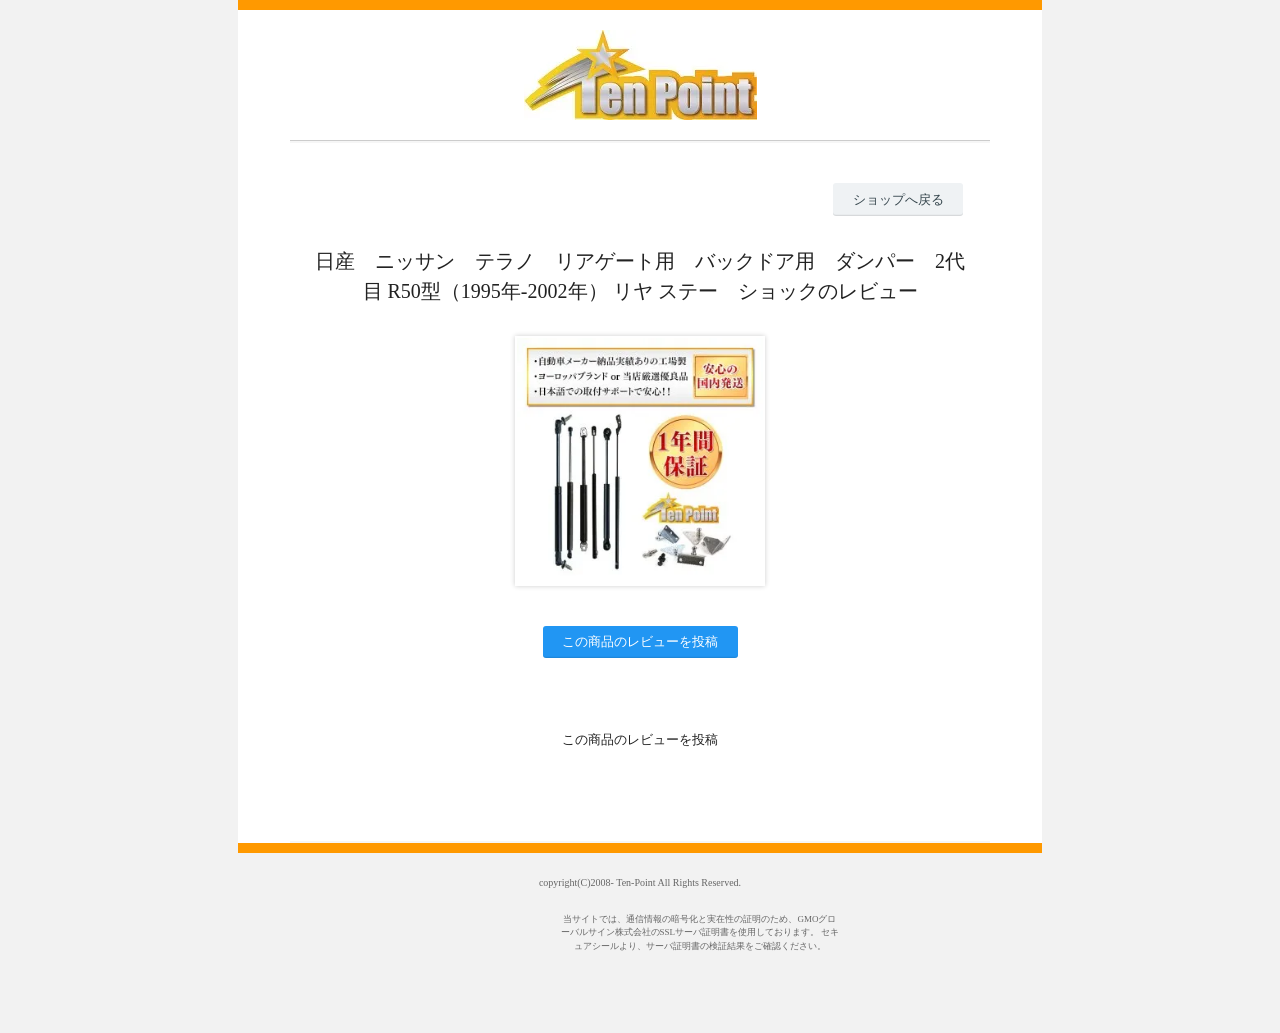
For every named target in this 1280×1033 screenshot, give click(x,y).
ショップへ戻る (898, 199)
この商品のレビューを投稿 (640, 641)
